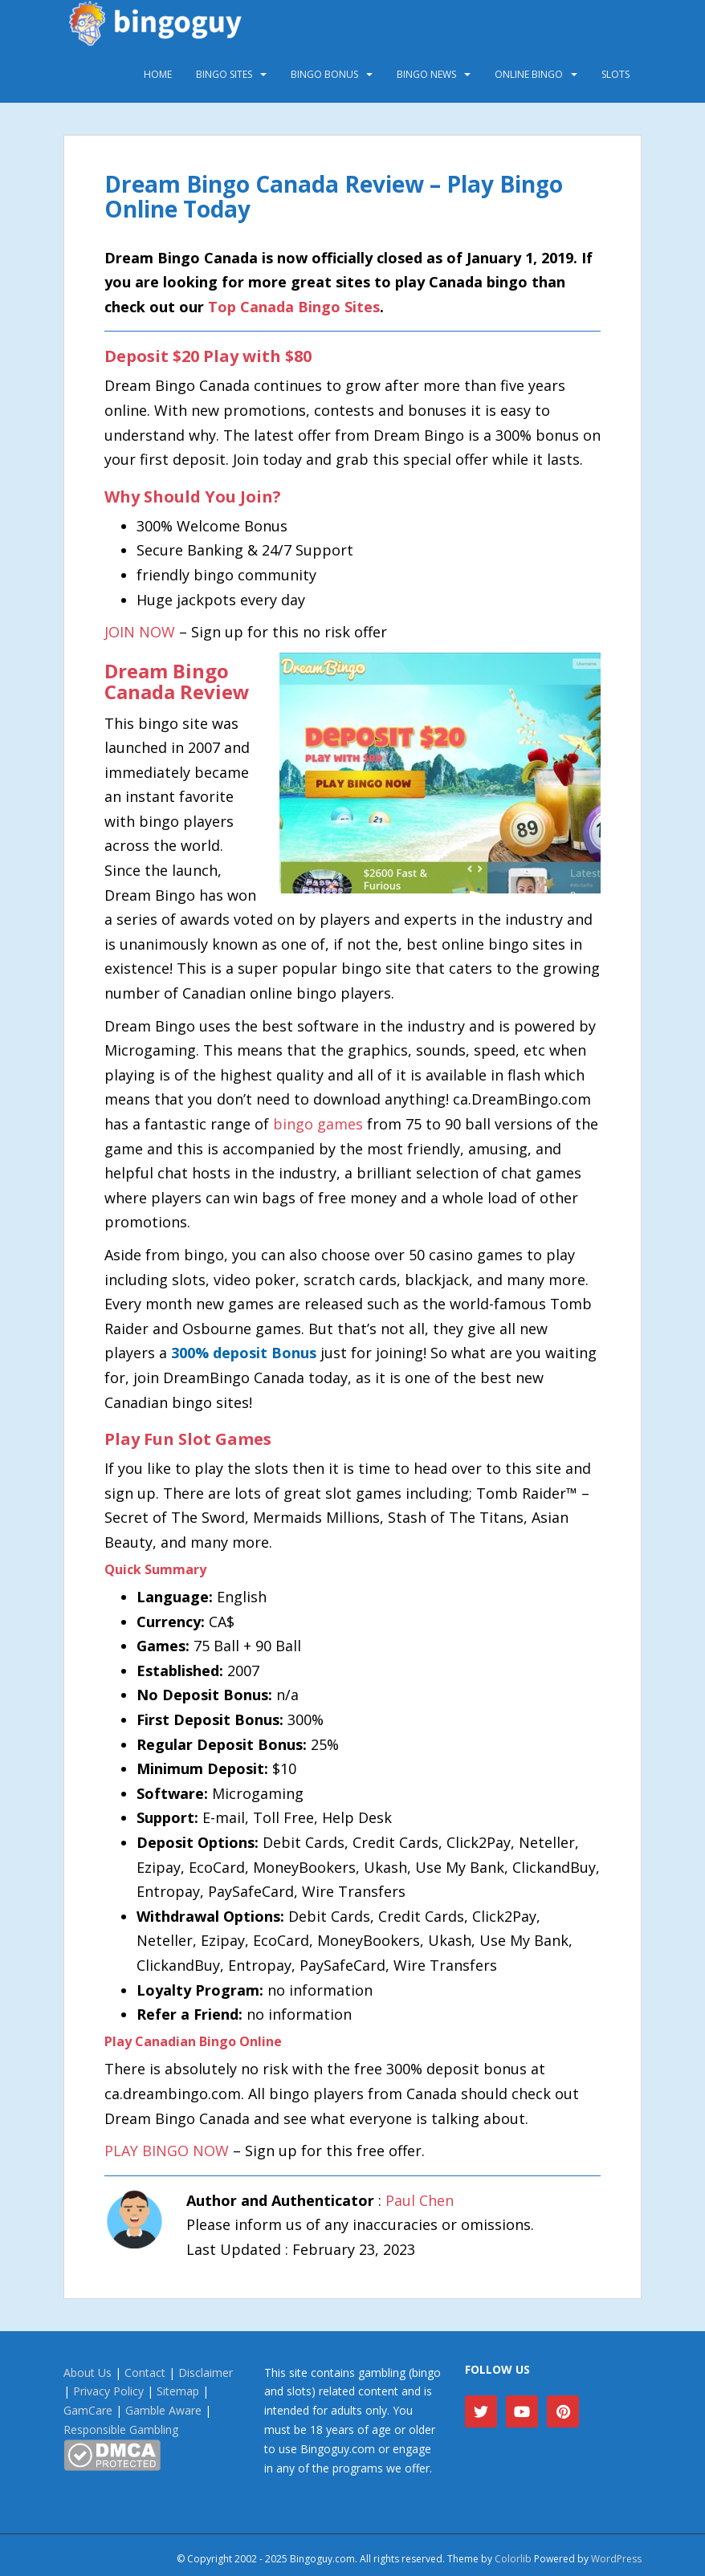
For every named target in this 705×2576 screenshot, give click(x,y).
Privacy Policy (108, 2391)
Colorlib (513, 2559)
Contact (144, 2372)
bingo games (318, 1123)
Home (158, 74)
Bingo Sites (224, 74)
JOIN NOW (139, 631)
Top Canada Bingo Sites (294, 306)
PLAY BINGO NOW (166, 2150)
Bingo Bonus (324, 74)
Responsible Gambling (120, 2429)
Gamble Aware (163, 2410)
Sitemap (178, 2391)
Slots (615, 74)
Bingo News (426, 74)
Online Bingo (529, 74)
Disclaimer (205, 2372)
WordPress (616, 2559)
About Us (87, 2372)
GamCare (87, 2410)
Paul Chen (419, 2200)
